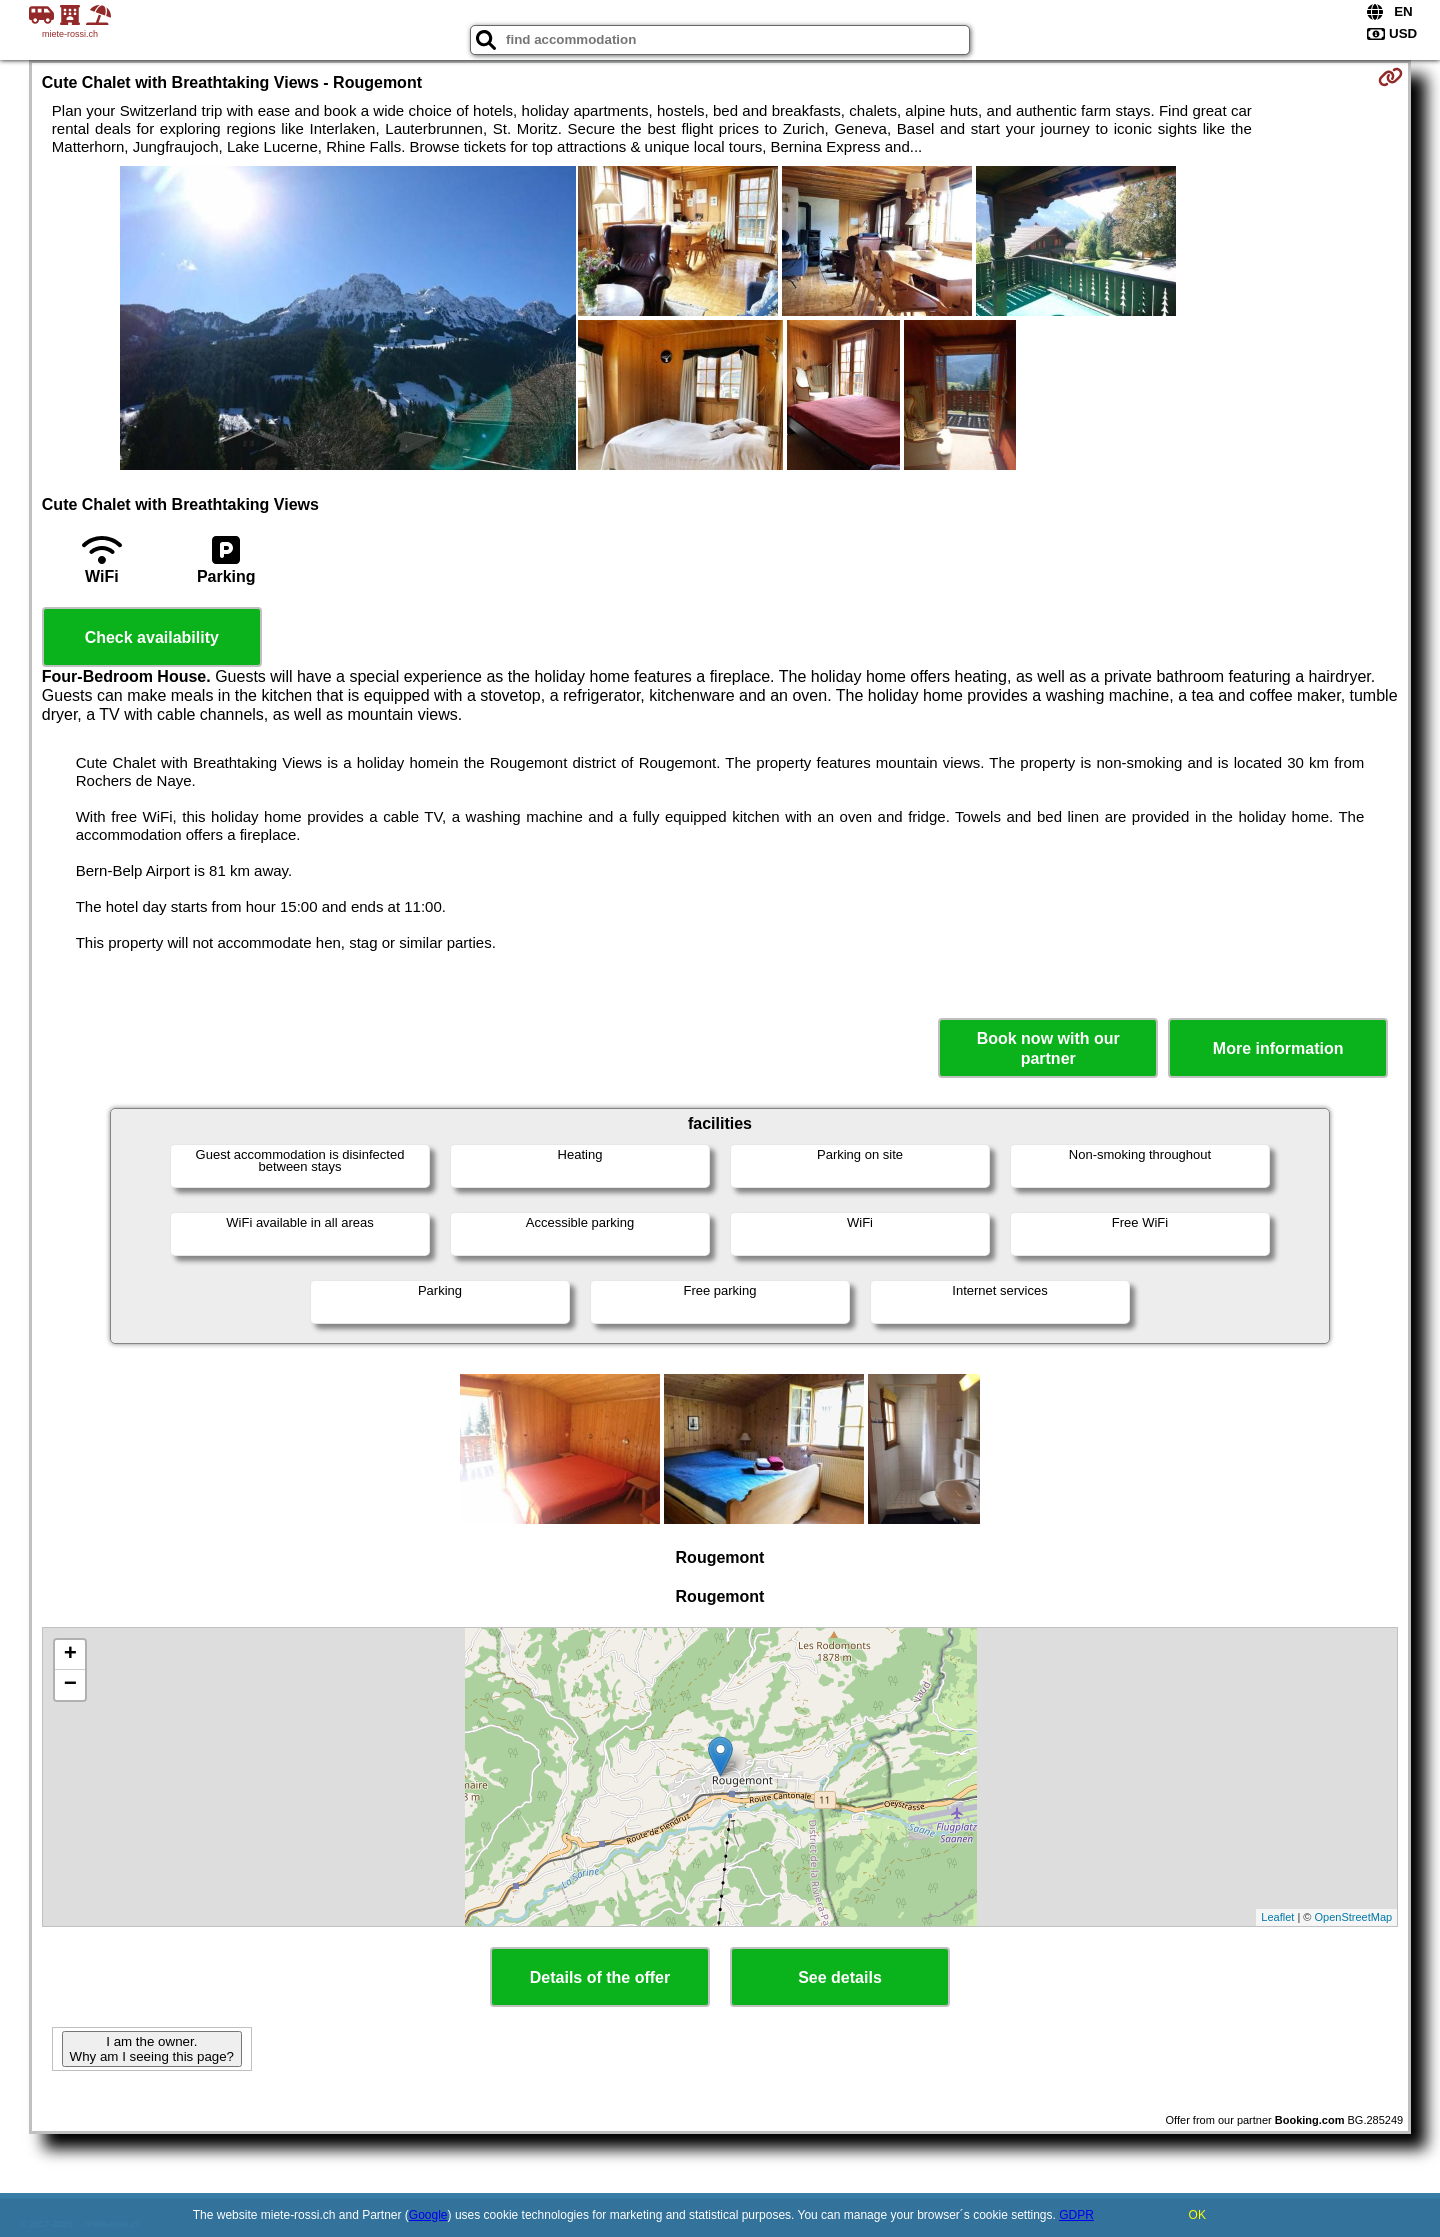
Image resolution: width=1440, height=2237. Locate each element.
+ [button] (70, 1655)
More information (1278, 1048)
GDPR (1076, 2215)
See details (840, 1977)
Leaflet (1277, 1917)
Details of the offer (600, 1977)
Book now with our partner (1048, 1048)
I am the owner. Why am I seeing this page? (152, 2049)
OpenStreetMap (1354, 1917)
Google (428, 2215)
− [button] (70, 1685)
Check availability (152, 637)
